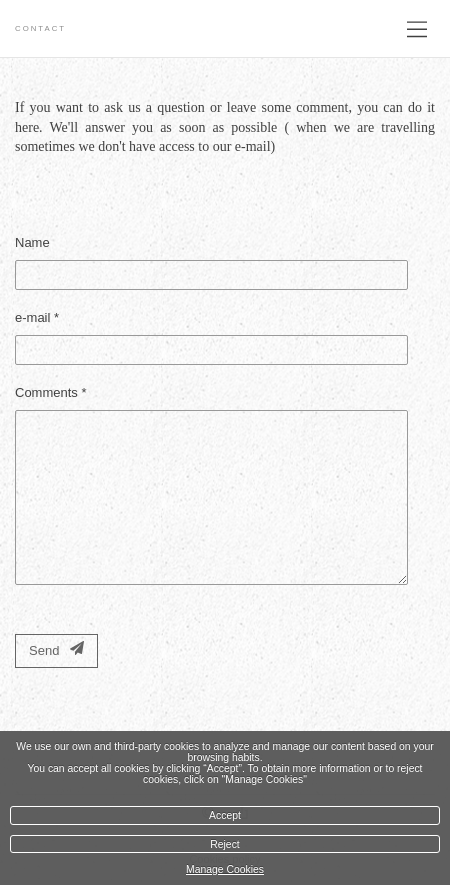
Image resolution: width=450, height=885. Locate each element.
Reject (224, 844)
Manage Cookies (225, 869)
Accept (225, 815)
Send (56, 649)
